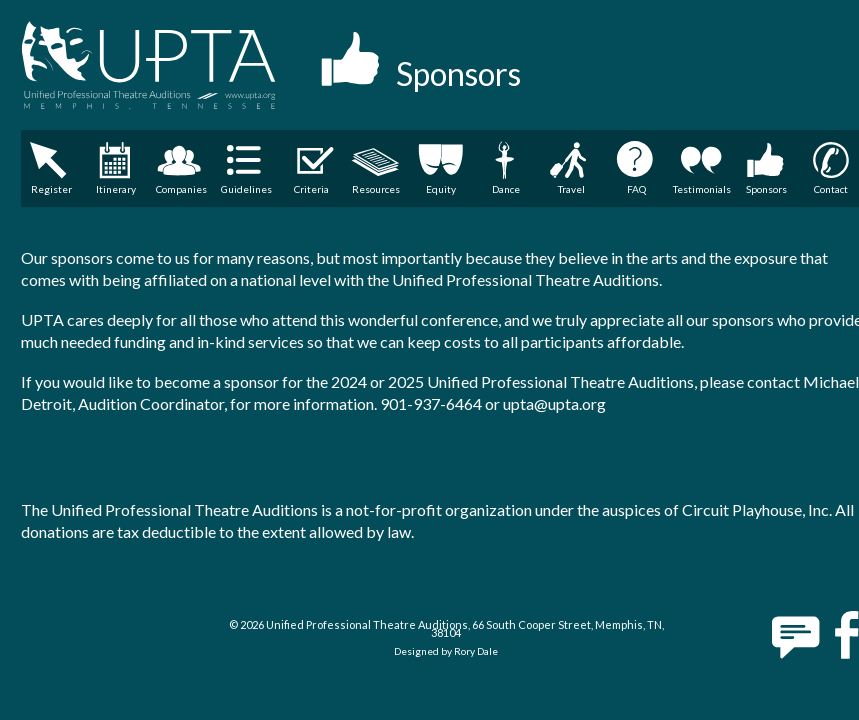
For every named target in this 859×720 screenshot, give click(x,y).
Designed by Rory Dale (446, 651)
